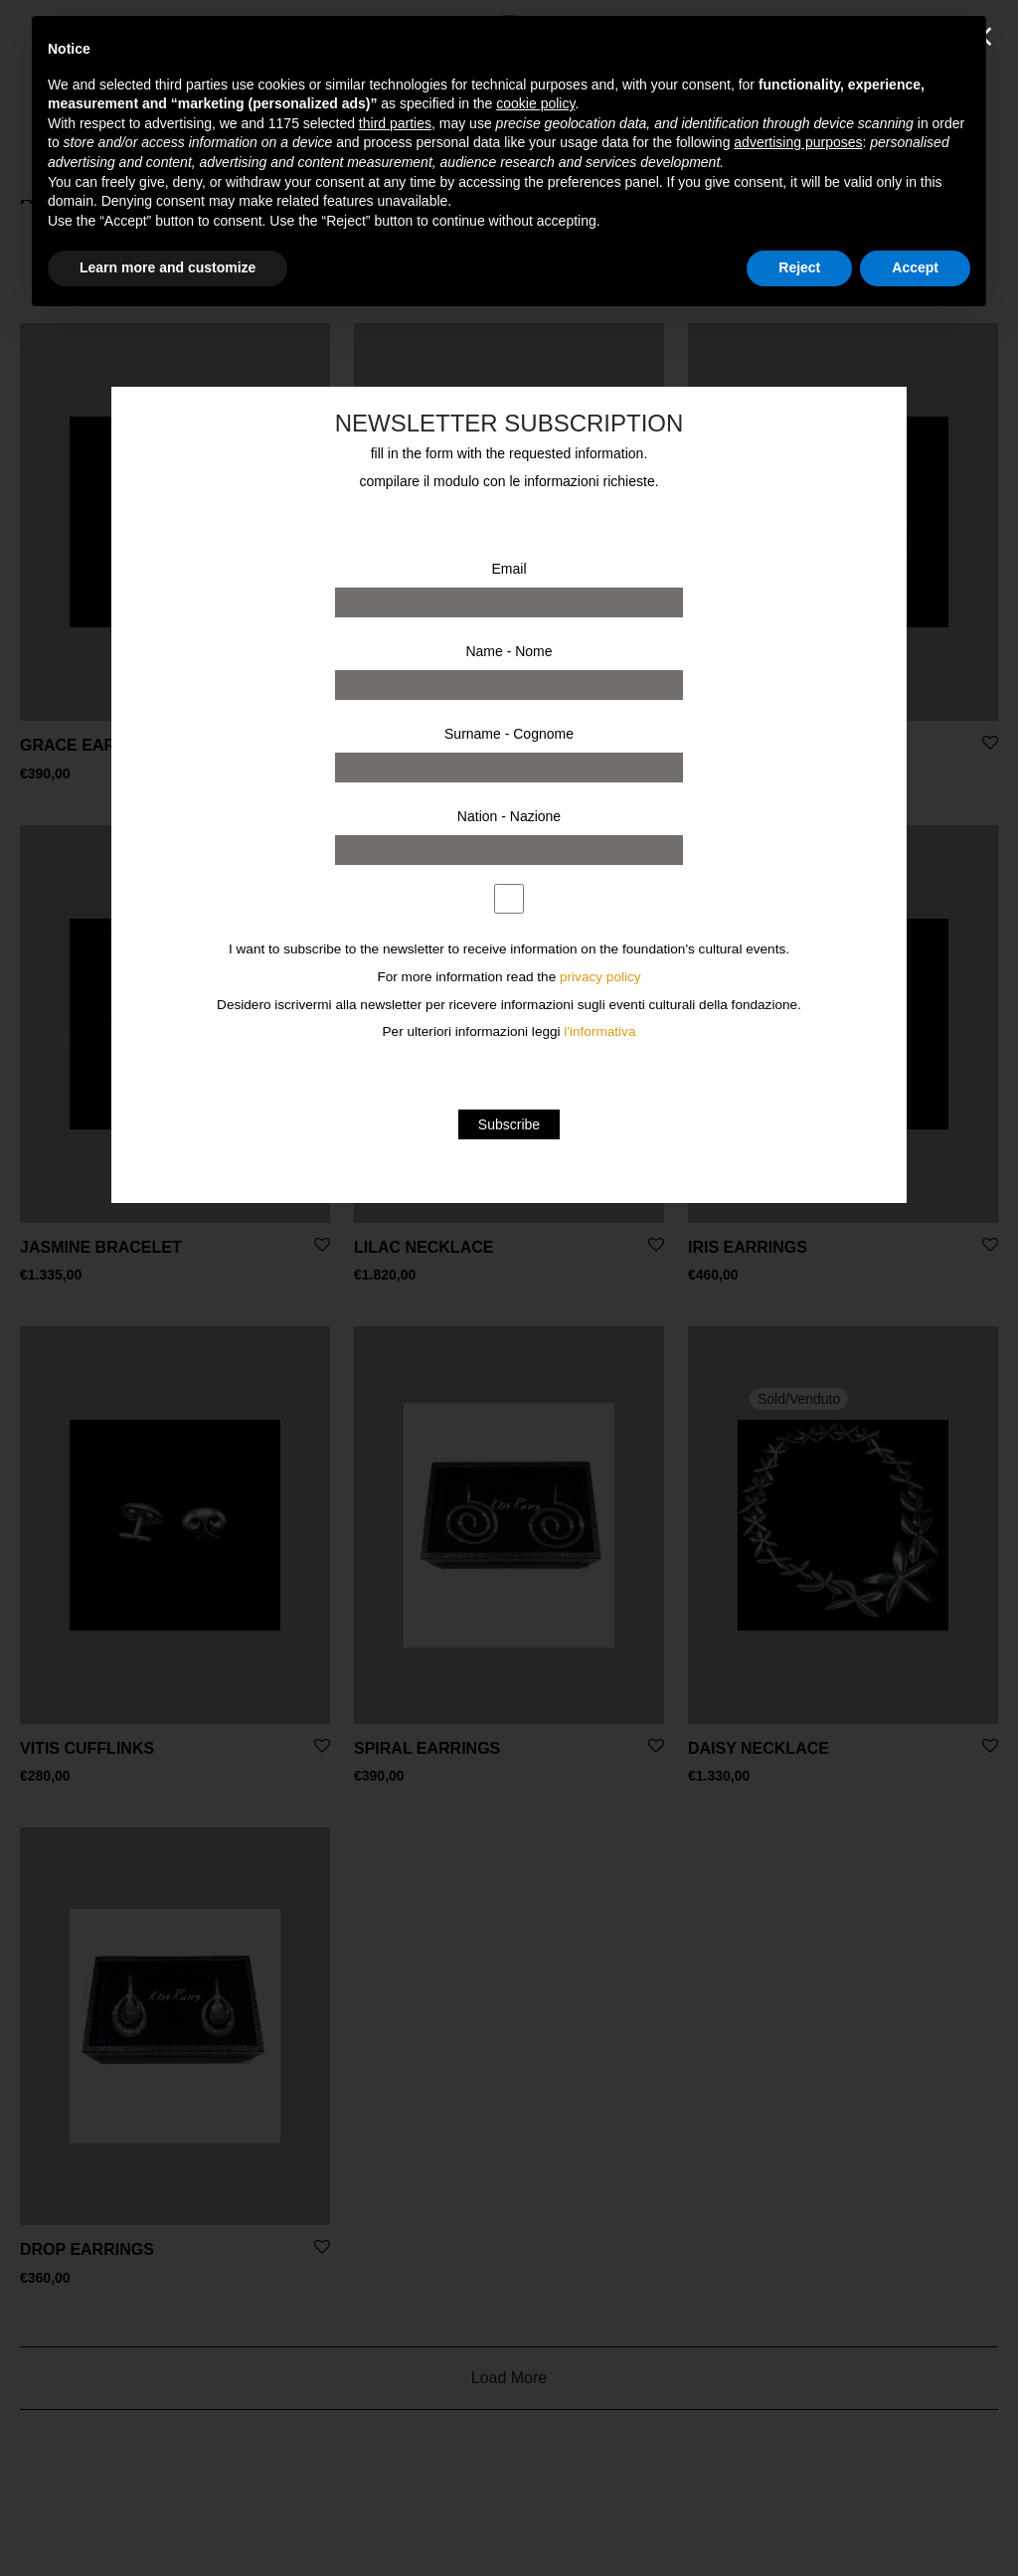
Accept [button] (915, 267)
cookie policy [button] (535, 103)
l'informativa (599, 1031)
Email (508, 569)
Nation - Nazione (509, 816)
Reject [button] (799, 267)
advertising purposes (798, 142)
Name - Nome (508, 651)
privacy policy (600, 976)
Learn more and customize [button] (167, 267)
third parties (395, 123)
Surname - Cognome (509, 734)
